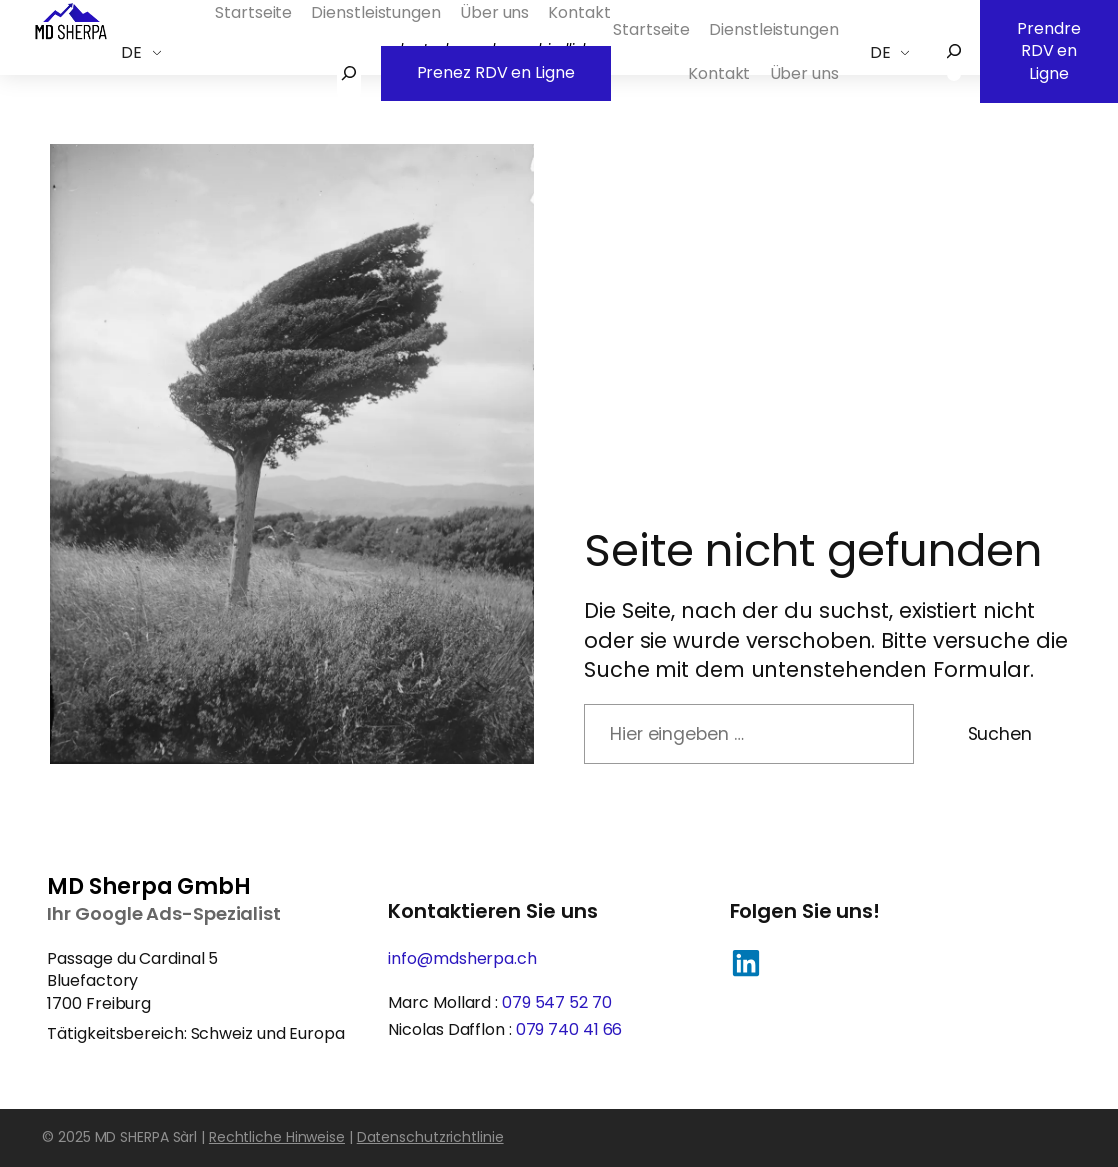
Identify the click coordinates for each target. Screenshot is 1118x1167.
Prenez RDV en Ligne (496, 65)
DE (131, 52)
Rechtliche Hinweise (277, 1137)
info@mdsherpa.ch (462, 958)
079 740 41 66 (569, 1029)
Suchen (1000, 734)
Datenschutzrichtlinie (430, 1137)
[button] (746, 963)
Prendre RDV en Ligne (1049, 42)
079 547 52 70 (557, 1002)
